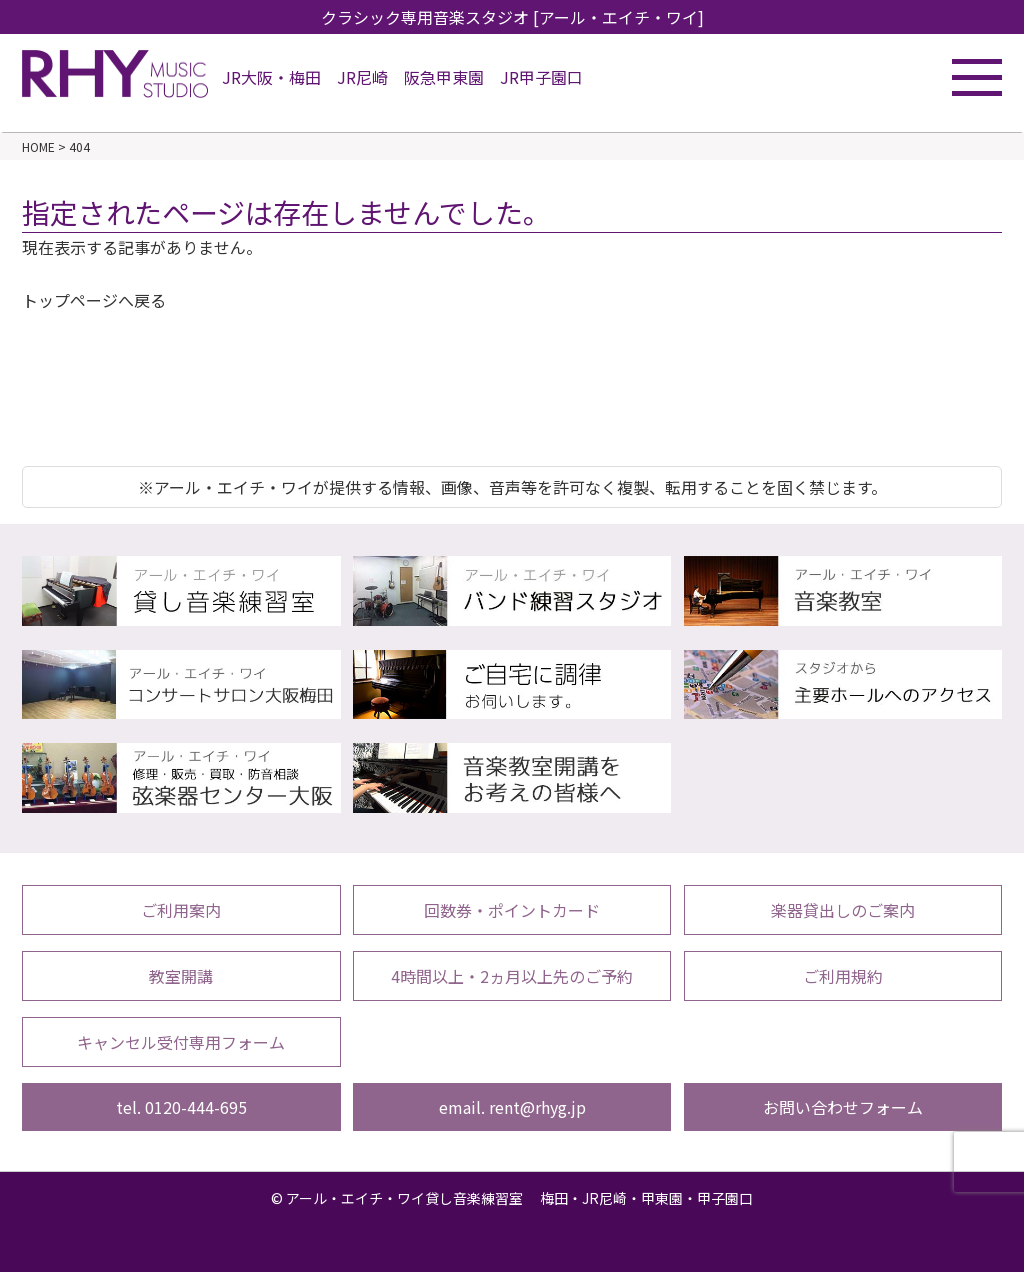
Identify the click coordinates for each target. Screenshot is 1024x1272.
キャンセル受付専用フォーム (181, 1042)
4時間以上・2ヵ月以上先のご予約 (512, 976)
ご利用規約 (843, 976)
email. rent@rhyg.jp (512, 1107)
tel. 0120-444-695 (181, 1107)
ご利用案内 (181, 910)
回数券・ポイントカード (512, 910)
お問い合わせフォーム (843, 1107)
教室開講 (181, 976)
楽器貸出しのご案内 (843, 910)
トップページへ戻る (94, 300)
